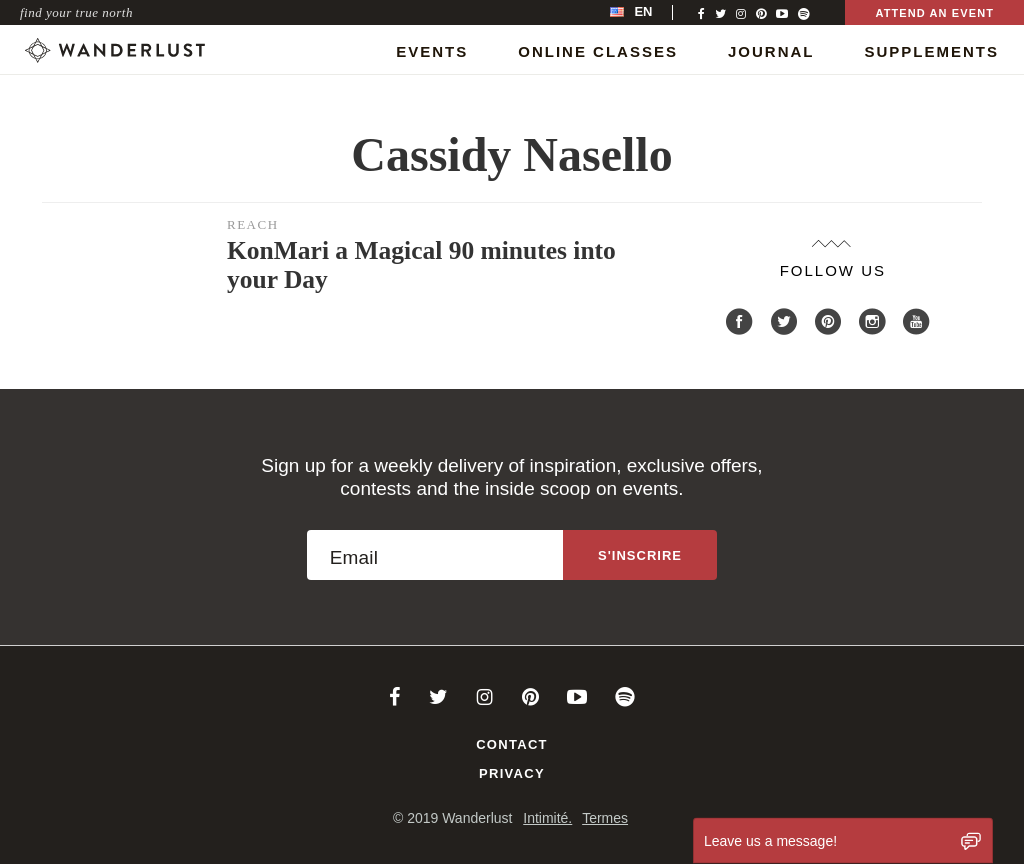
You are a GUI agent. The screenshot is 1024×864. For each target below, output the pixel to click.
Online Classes (598, 51)
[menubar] (652, 12)
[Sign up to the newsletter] (640, 555)
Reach (253, 224)
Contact (512, 744)
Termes (605, 818)
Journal (771, 51)
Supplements (931, 51)
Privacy (512, 773)
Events (432, 51)
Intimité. (547, 818)
